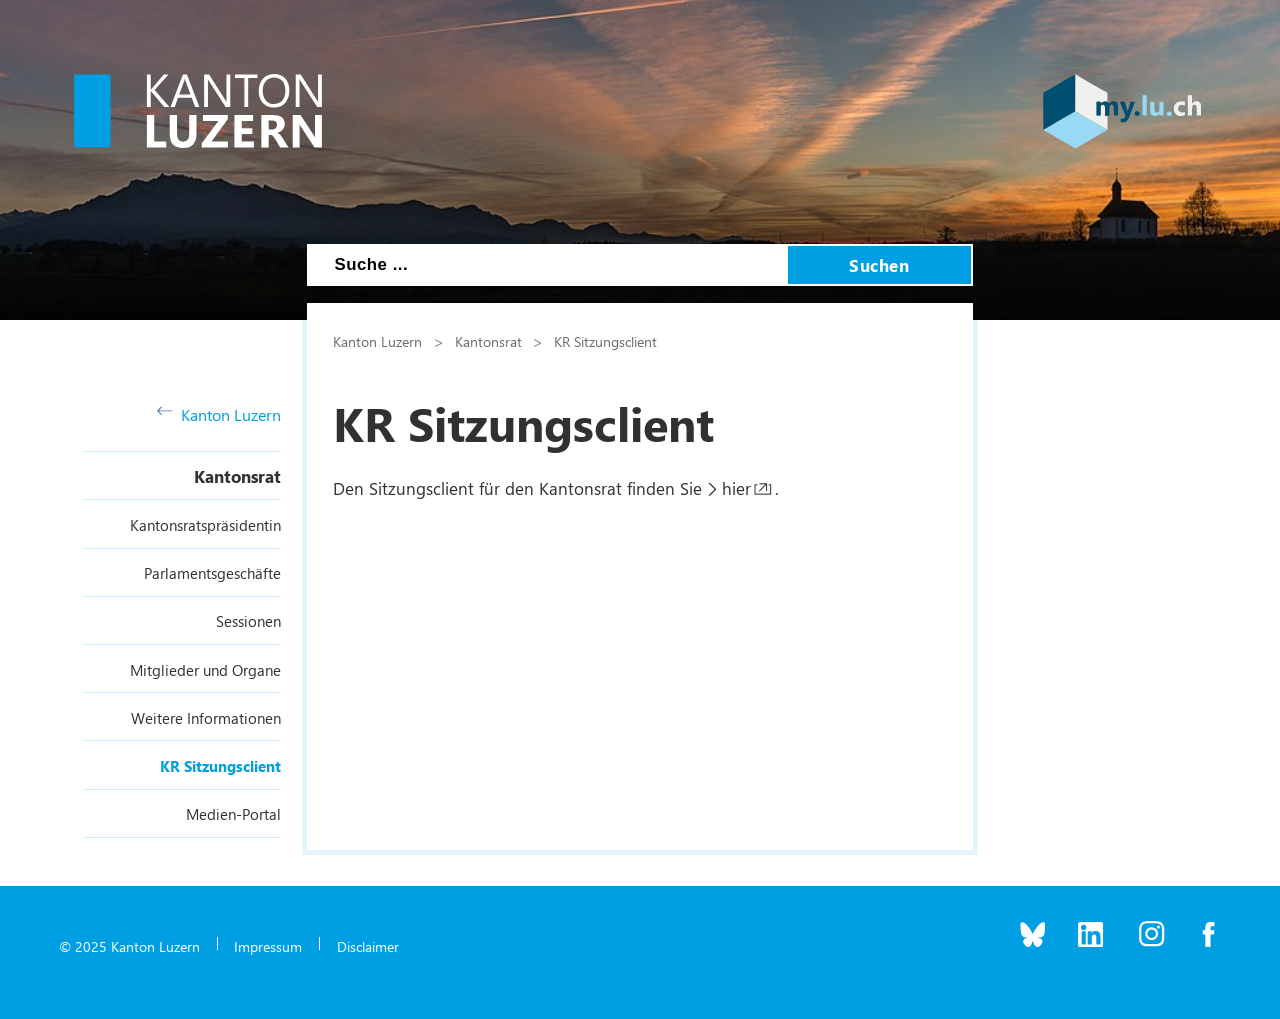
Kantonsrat (237, 476)
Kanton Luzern (219, 414)
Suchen (879, 265)
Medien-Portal (233, 814)
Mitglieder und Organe (205, 670)
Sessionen (248, 621)
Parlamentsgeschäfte (212, 573)
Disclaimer (368, 946)
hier (736, 488)
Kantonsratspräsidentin (205, 525)
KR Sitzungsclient (220, 766)
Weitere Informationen (206, 718)
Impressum (268, 946)
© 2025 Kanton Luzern (129, 946)
